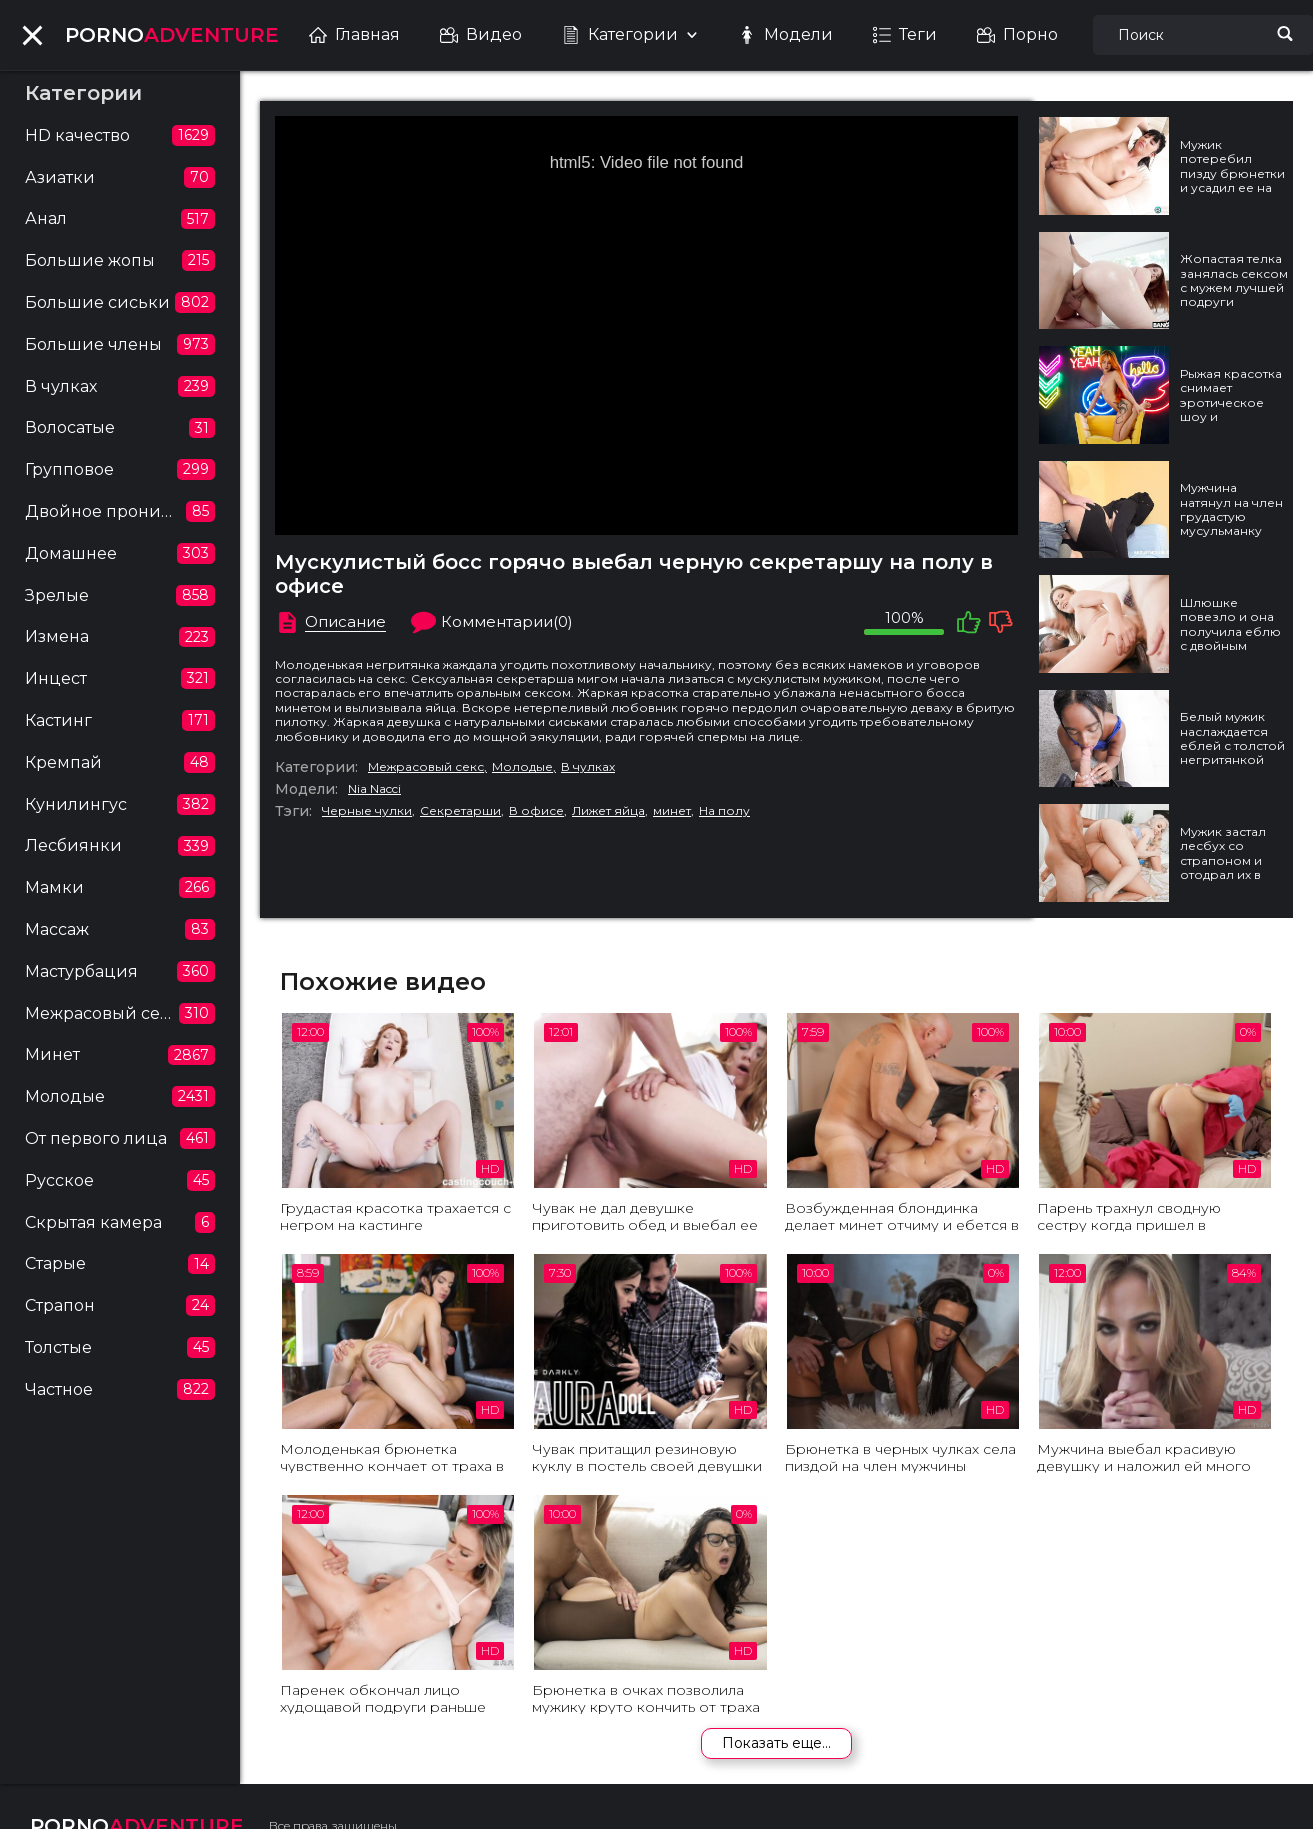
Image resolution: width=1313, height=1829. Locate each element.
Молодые (522, 767)
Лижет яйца (608, 811)
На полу (724, 811)
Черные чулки (367, 811)
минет (672, 811)
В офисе (536, 811)
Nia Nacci (374, 789)
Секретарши (460, 811)
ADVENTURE (172, 35)
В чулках (588, 767)
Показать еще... (776, 1743)
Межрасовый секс (426, 767)
